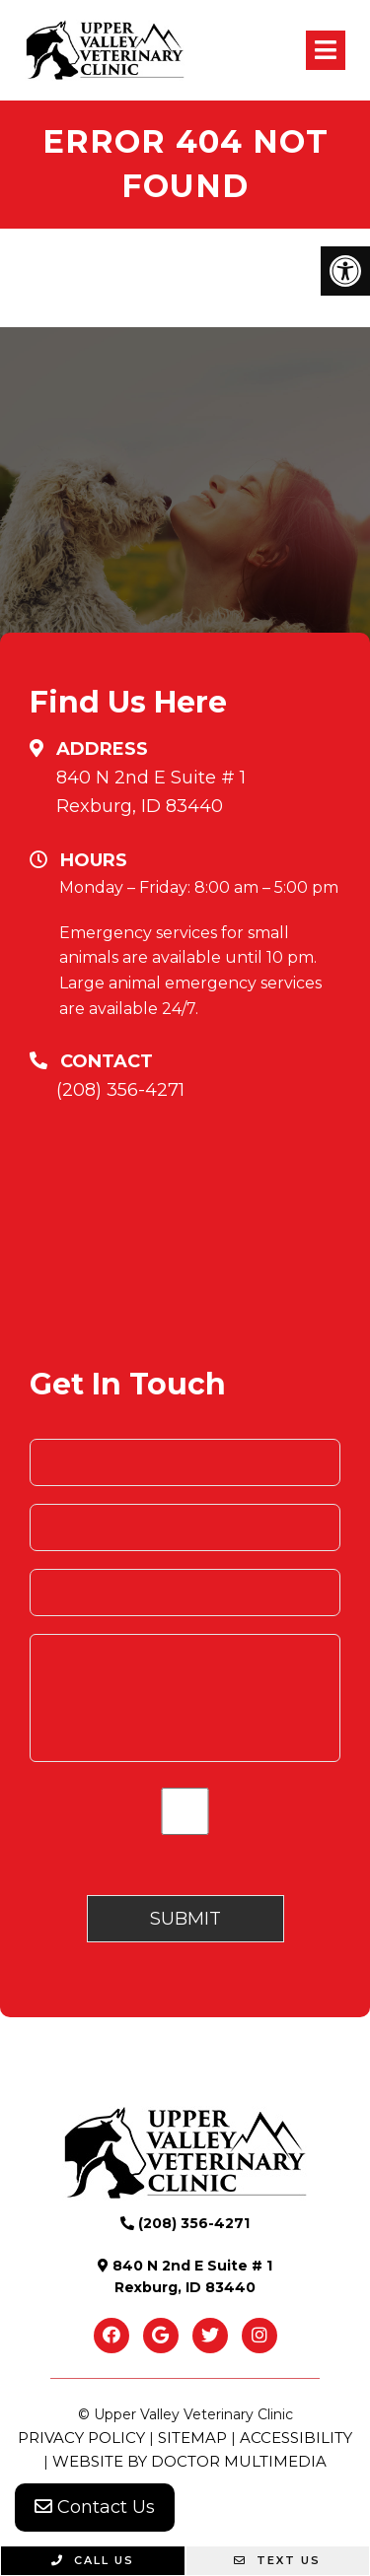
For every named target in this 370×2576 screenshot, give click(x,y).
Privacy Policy (81, 2437)
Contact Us (95, 2507)
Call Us (92, 2560)
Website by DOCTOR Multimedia (189, 2461)
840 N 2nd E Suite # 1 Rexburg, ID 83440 (151, 792)
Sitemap (192, 2437)
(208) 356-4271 (120, 1090)
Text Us (277, 2560)
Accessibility (296, 2437)
